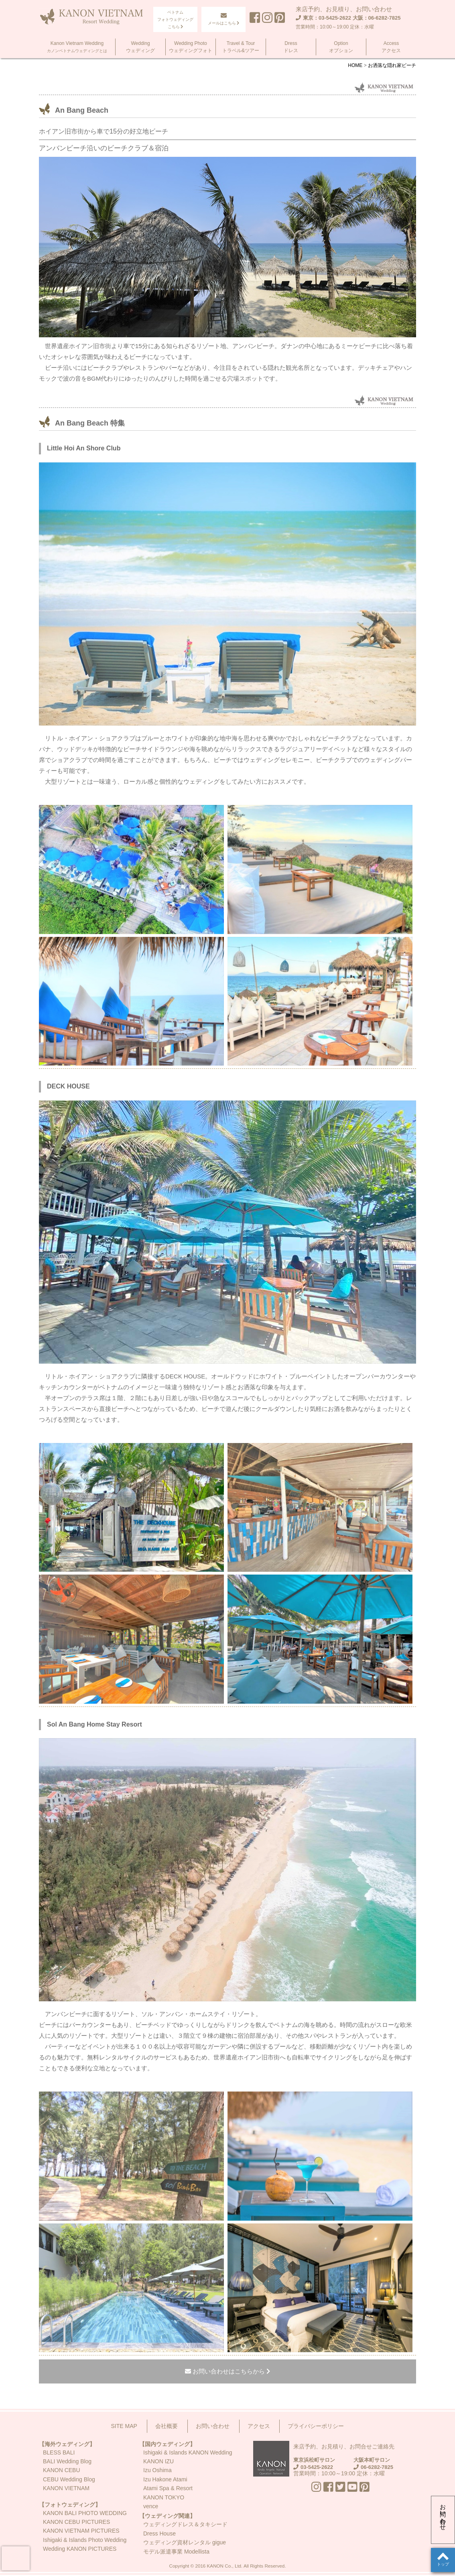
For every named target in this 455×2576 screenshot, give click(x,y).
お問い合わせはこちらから (227, 2371)
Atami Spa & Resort (168, 2488)
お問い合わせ (443, 2513)
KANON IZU (158, 2461)
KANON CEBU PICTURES (76, 2522)
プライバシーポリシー (316, 2426)
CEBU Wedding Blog (69, 2479)
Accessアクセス (391, 47)
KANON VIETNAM (66, 2488)
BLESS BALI (59, 2452)
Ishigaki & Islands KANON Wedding (187, 2452)
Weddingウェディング (140, 47)
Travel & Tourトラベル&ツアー (240, 47)
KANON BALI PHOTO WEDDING (85, 2513)
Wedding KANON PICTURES (79, 2549)
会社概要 (166, 2426)
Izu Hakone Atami (165, 2479)
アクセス (259, 2426)
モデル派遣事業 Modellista (176, 2551)
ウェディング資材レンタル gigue (184, 2542)
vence (150, 2506)
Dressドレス (291, 47)
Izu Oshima (157, 2470)
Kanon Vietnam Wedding (77, 47)
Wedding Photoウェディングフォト (190, 47)
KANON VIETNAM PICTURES (81, 2530)
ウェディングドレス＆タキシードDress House (185, 2528)
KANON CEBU (61, 2470)
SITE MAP (124, 2426)
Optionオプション (341, 47)
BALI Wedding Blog (67, 2461)
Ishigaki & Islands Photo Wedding (84, 2540)
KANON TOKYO (163, 2497)
